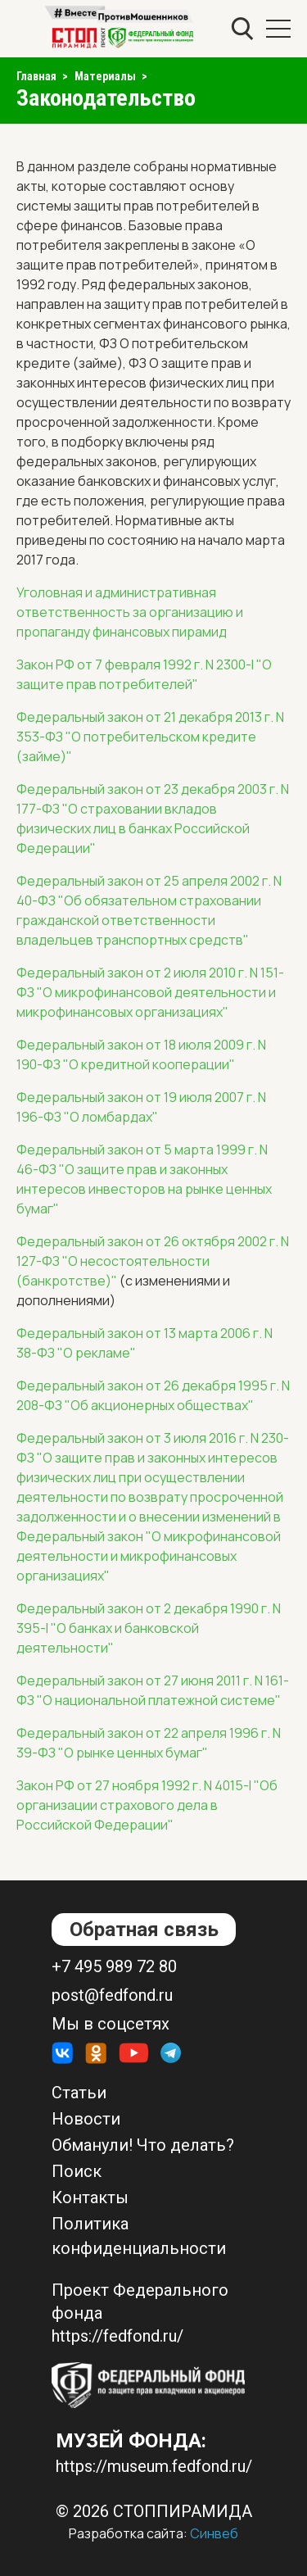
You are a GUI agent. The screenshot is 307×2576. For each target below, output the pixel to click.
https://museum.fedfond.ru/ (154, 2466)
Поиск (77, 2171)
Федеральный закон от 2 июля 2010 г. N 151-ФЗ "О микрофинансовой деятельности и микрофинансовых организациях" (150, 992)
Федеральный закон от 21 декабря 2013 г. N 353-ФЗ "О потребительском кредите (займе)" (150, 736)
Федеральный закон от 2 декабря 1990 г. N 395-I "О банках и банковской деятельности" (148, 1628)
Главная (36, 76)
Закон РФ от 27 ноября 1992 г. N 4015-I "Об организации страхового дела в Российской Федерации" (147, 1805)
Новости (86, 2119)
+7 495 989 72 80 (114, 1966)
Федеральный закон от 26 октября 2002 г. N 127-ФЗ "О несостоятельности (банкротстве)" (152, 1261)
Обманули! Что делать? (143, 2145)
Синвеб (214, 2533)
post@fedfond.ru (112, 1995)
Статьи (79, 2092)
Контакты (90, 2197)
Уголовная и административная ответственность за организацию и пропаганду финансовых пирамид (129, 612)
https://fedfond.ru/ (117, 2336)
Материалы (105, 76)
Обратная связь (144, 1929)
